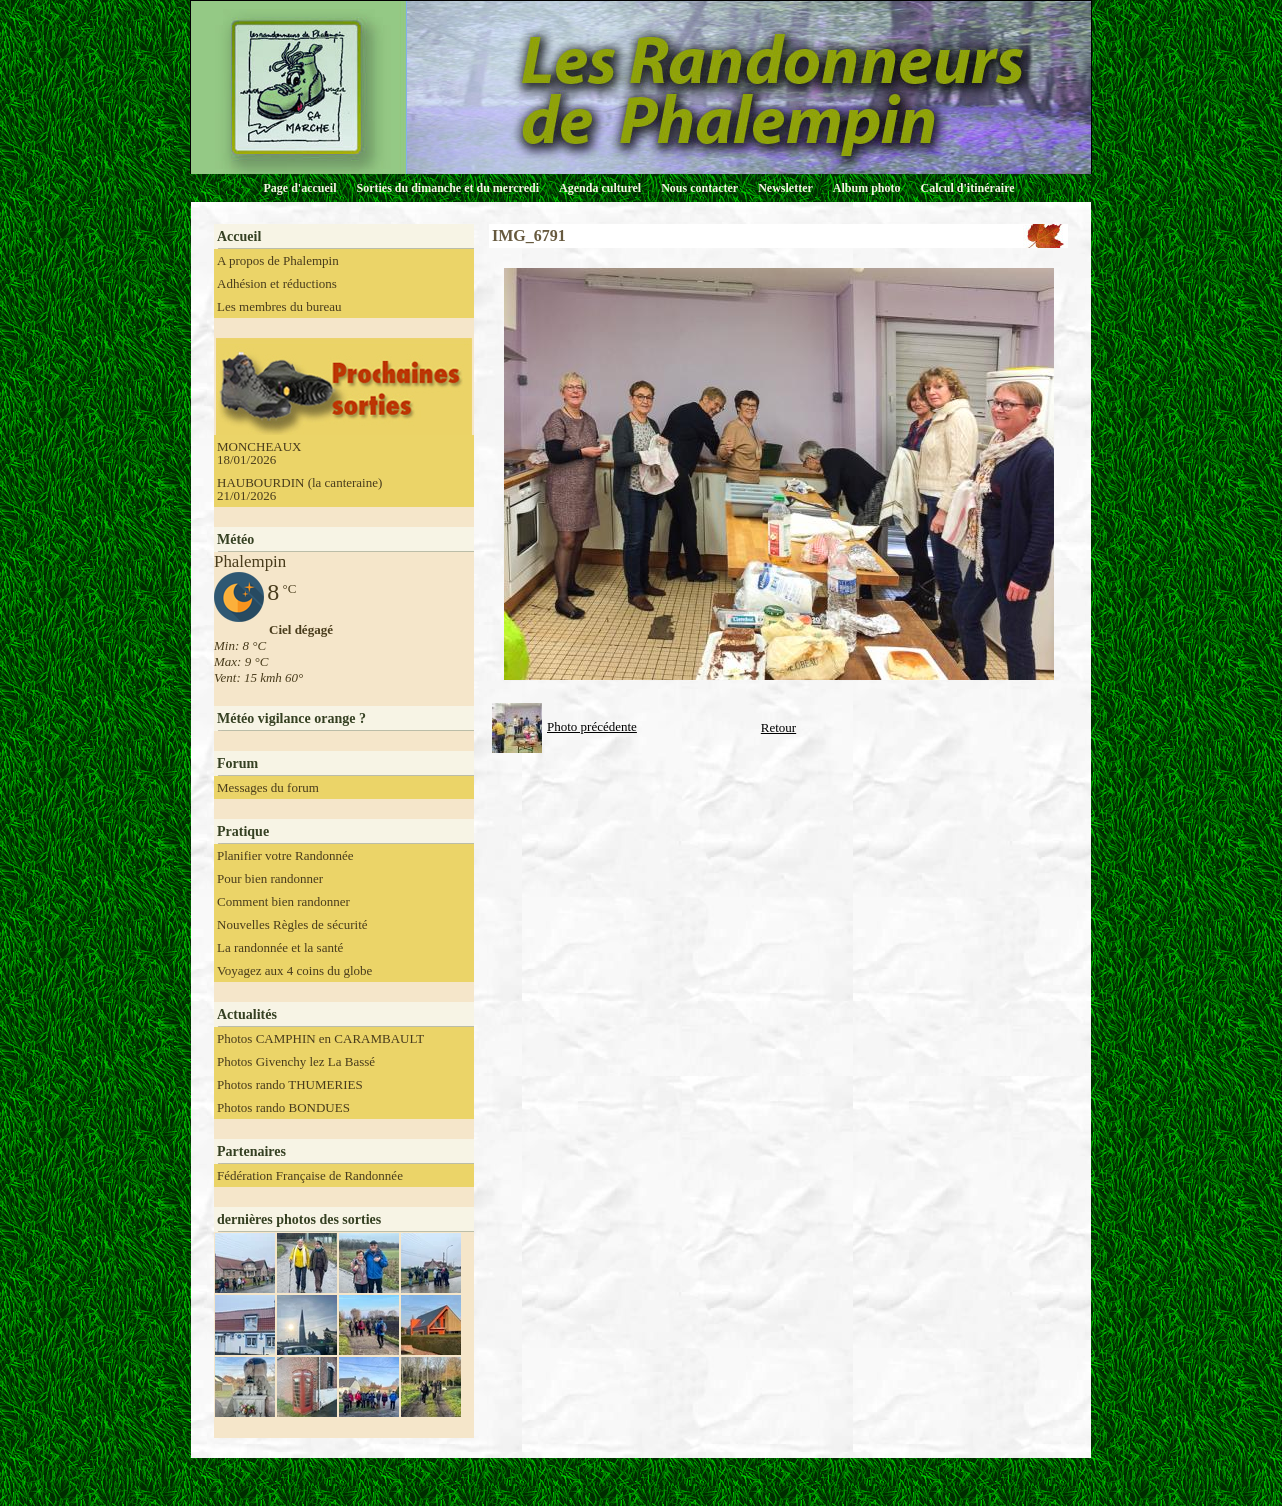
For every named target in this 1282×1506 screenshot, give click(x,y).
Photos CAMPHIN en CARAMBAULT (320, 1038)
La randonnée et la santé (280, 947)
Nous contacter (699, 188)
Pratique (243, 831)
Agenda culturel (600, 188)
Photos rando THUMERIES (290, 1084)
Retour (778, 727)
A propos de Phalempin (278, 260)
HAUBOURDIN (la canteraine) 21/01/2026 (299, 489)
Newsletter (785, 188)
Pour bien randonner (270, 878)
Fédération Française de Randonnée (310, 1175)
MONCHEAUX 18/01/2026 (259, 453)
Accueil (239, 236)
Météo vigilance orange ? (291, 718)
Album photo (867, 188)
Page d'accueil (300, 188)
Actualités (247, 1014)
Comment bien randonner (283, 901)
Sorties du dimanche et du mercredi (447, 188)
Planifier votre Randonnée (285, 855)
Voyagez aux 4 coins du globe (294, 970)
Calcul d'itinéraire (967, 188)
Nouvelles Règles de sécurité (292, 924)
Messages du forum (268, 787)
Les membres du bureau (279, 306)
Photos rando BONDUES (283, 1107)
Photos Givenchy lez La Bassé (296, 1061)
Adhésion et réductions (277, 283)
